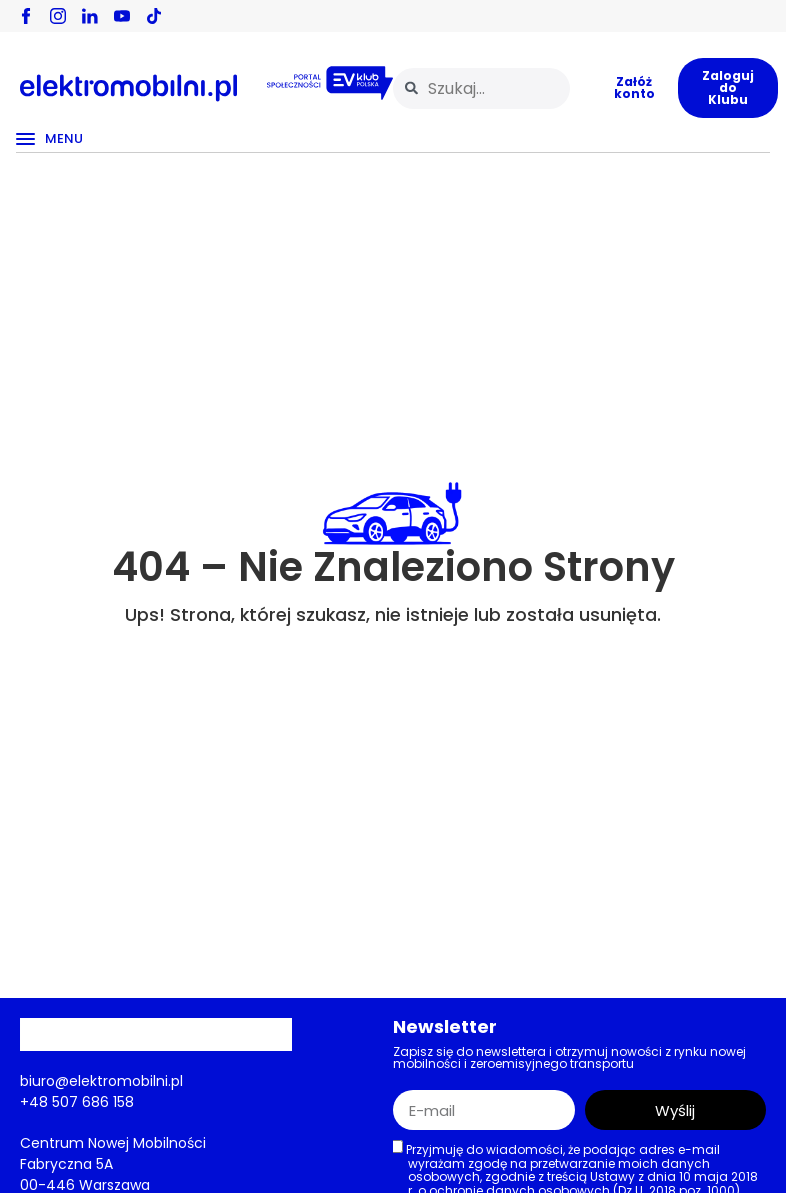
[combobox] (481, 88)
